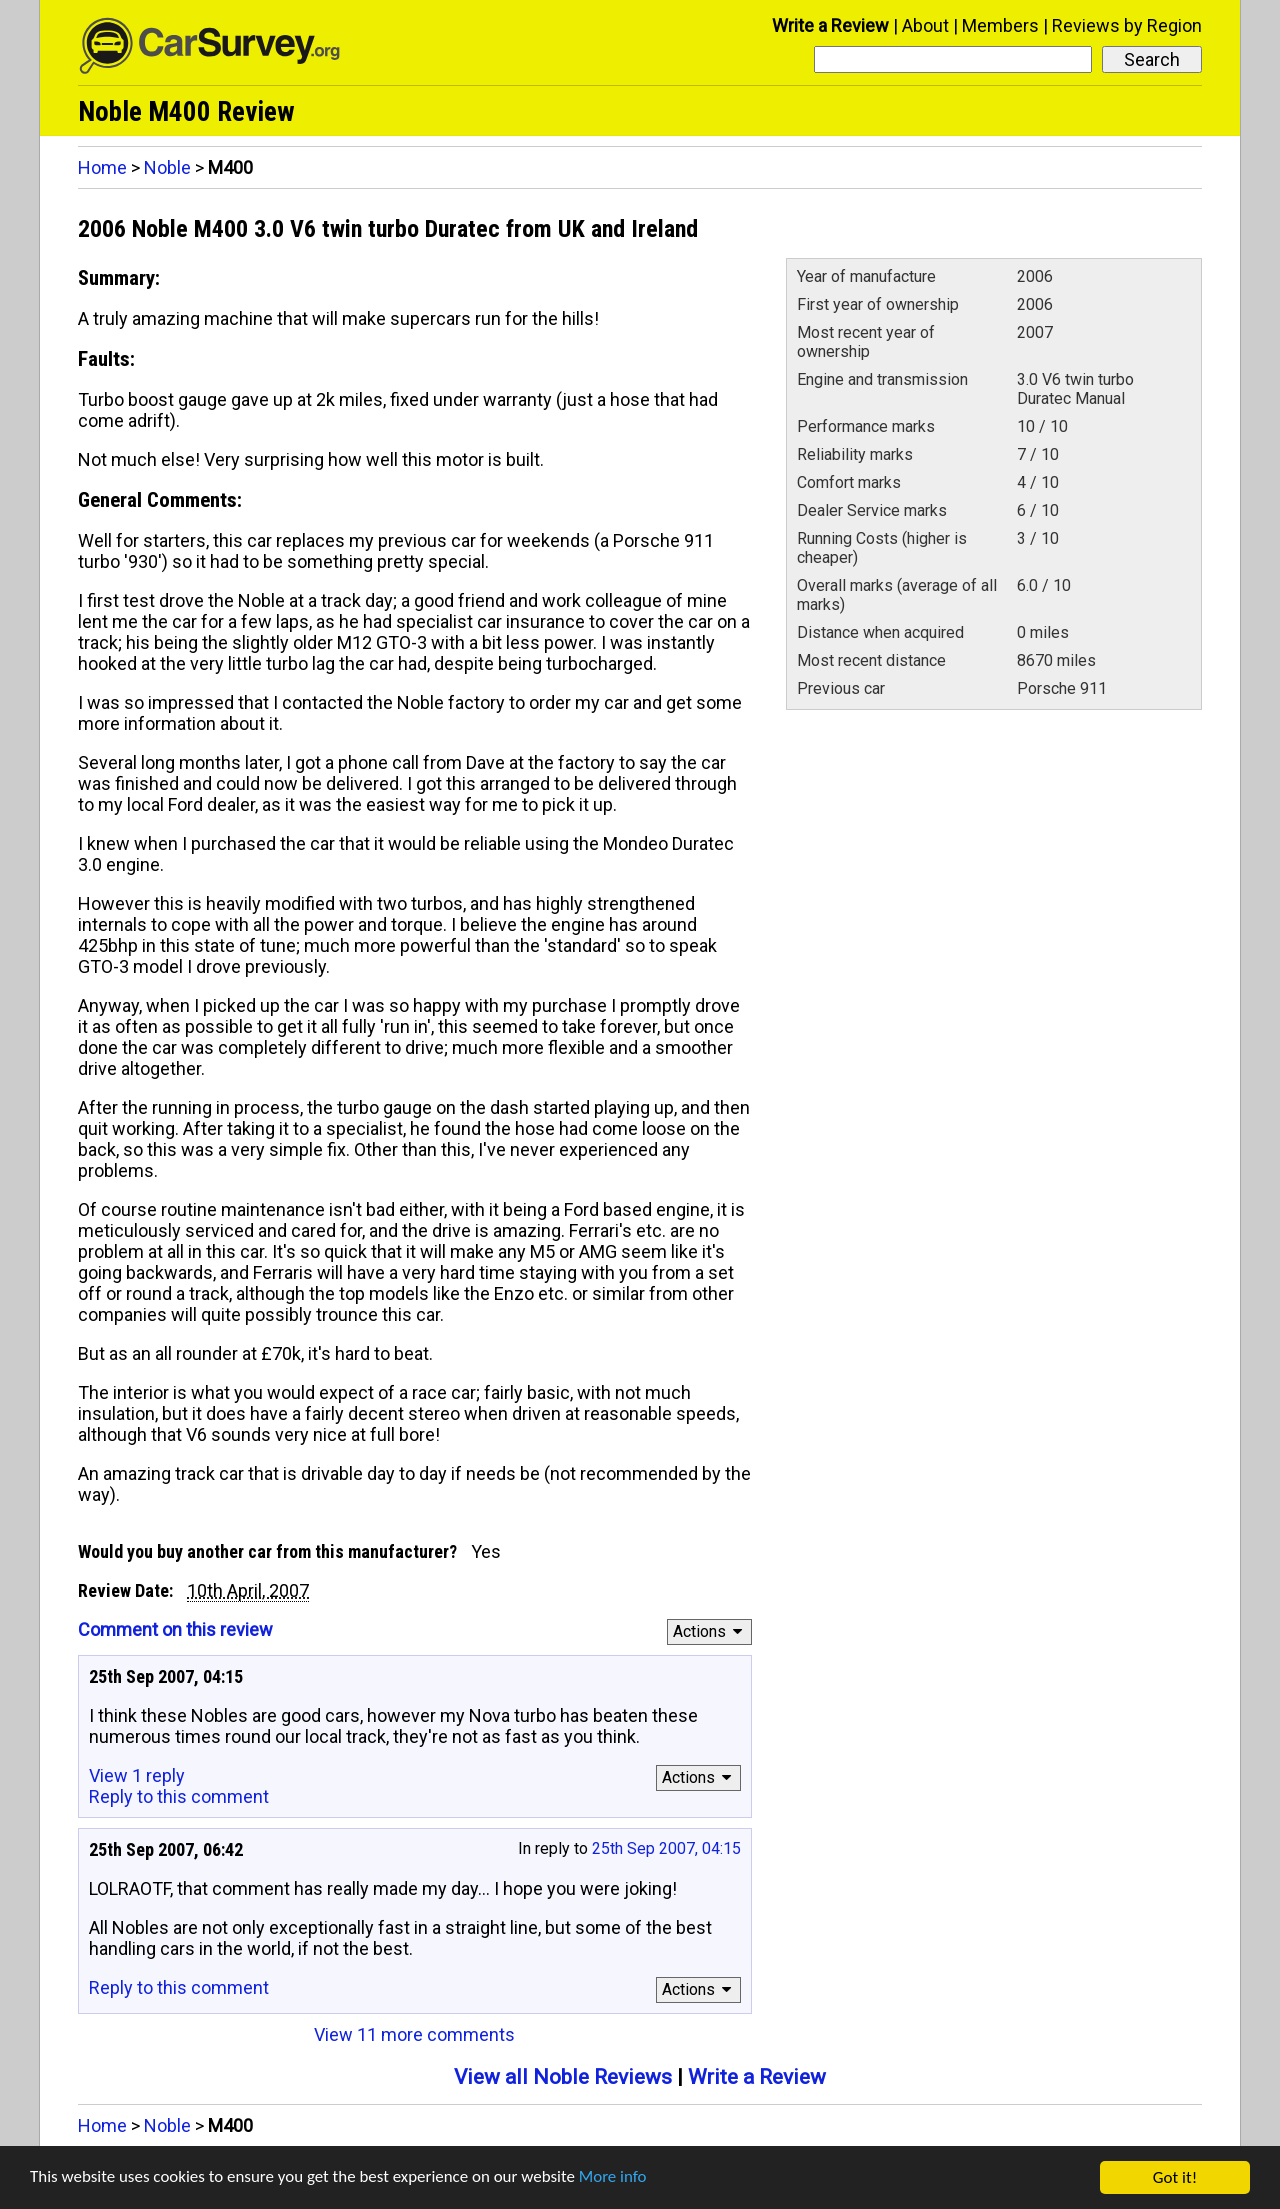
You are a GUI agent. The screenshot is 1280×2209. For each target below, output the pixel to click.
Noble (167, 167)
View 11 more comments (414, 2034)
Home (102, 167)
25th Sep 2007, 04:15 (666, 1848)
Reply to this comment (179, 1796)
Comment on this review (175, 1629)
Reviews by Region (1127, 25)
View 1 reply (137, 1775)
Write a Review (830, 25)
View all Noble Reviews (563, 2077)
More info (615, 2179)
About (925, 25)
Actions (710, 1631)
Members (1000, 25)
